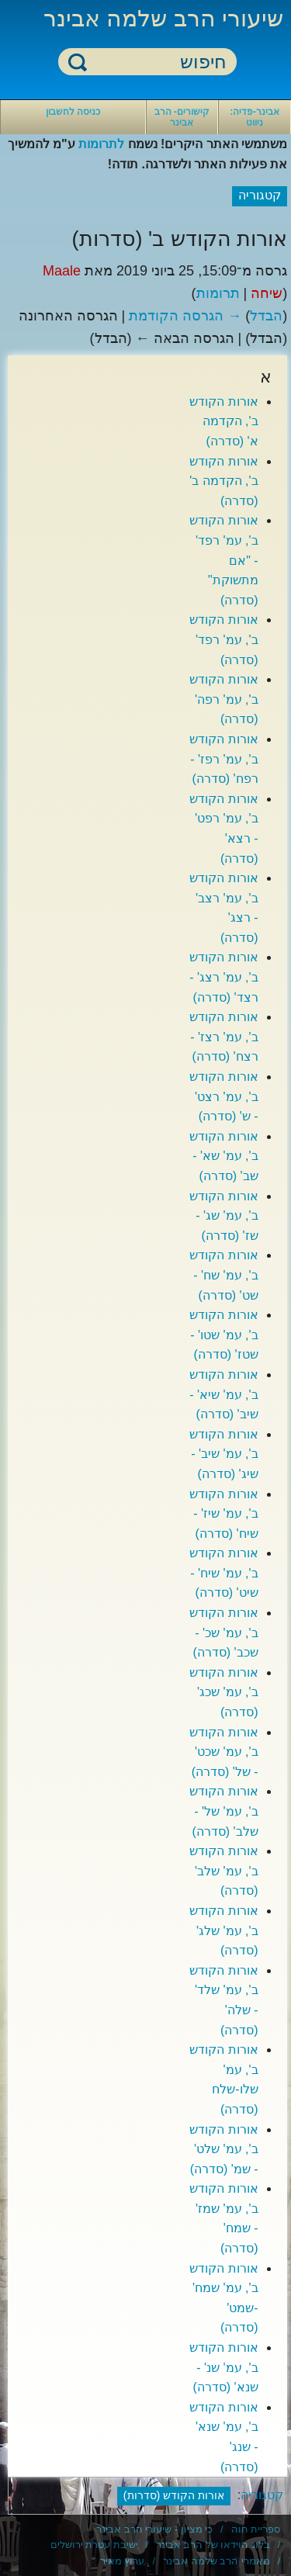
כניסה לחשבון (73, 111)
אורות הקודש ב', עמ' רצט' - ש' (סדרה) (223, 1096)
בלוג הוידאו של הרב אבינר (212, 2544)
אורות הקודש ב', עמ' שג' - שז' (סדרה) (223, 1215)
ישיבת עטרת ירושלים (94, 2544)
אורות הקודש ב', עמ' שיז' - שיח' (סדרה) (223, 1513)
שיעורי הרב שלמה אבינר (163, 18)
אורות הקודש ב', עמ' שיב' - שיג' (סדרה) (223, 1454)
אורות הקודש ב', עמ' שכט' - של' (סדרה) (223, 1752)
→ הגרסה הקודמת (185, 316)
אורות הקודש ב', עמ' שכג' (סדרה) (223, 1692)
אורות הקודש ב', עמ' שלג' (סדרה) (223, 1930)
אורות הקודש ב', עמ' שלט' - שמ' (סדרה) (223, 2149)
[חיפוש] (157, 62)
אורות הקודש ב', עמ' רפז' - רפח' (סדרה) (223, 758)
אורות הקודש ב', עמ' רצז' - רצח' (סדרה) (223, 1036)
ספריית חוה (256, 2529)
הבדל (266, 316)
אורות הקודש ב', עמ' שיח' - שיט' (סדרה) (223, 1572)
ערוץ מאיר (122, 2561)
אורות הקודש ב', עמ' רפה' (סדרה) (223, 699)
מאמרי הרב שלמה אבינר (216, 2561)
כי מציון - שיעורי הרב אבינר (154, 2529)
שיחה (266, 293)
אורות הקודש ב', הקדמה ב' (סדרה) (223, 481)
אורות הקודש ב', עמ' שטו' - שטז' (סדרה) (223, 1334)
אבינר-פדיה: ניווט (254, 117)
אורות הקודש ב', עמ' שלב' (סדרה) (223, 1870)
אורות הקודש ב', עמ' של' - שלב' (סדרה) (223, 1811)
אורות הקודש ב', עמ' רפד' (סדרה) (223, 639)
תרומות (218, 293)
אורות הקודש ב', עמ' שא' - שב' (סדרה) (223, 1156)
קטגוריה (262, 2495)
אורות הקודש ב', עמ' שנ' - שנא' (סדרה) (223, 2367)
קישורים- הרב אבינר (182, 117)
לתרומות (101, 144)
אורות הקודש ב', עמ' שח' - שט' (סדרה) (223, 1274)
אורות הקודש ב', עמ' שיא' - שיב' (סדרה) (223, 1394)
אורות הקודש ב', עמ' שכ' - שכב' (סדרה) (223, 1632)
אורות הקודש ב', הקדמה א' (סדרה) (223, 421)
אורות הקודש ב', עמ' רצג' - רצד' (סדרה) (223, 976)
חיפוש (77, 61)
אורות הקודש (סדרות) (174, 2495)
